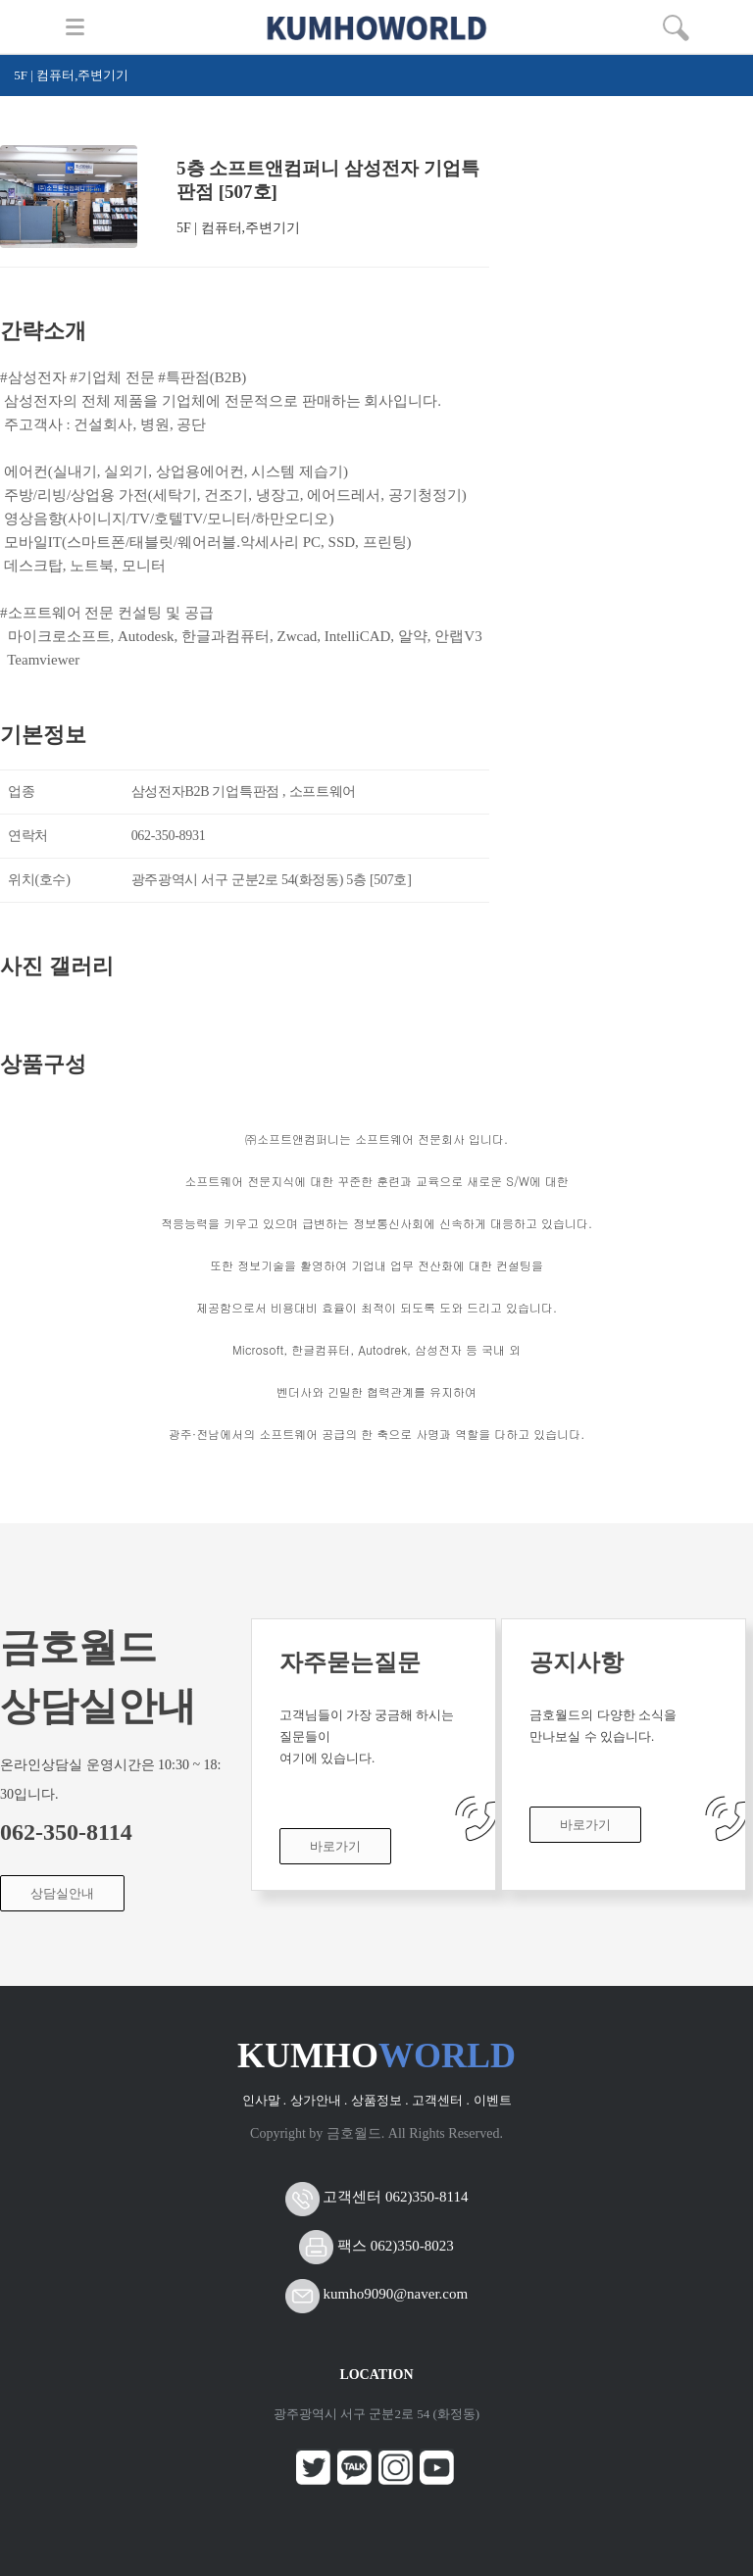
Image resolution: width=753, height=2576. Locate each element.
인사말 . (264, 2100)
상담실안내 (62, 1893)
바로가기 (335, 1846)
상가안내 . (319, 2100)
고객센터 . (441, 2100)
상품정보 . (380, 2100)
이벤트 (493, 2100)
